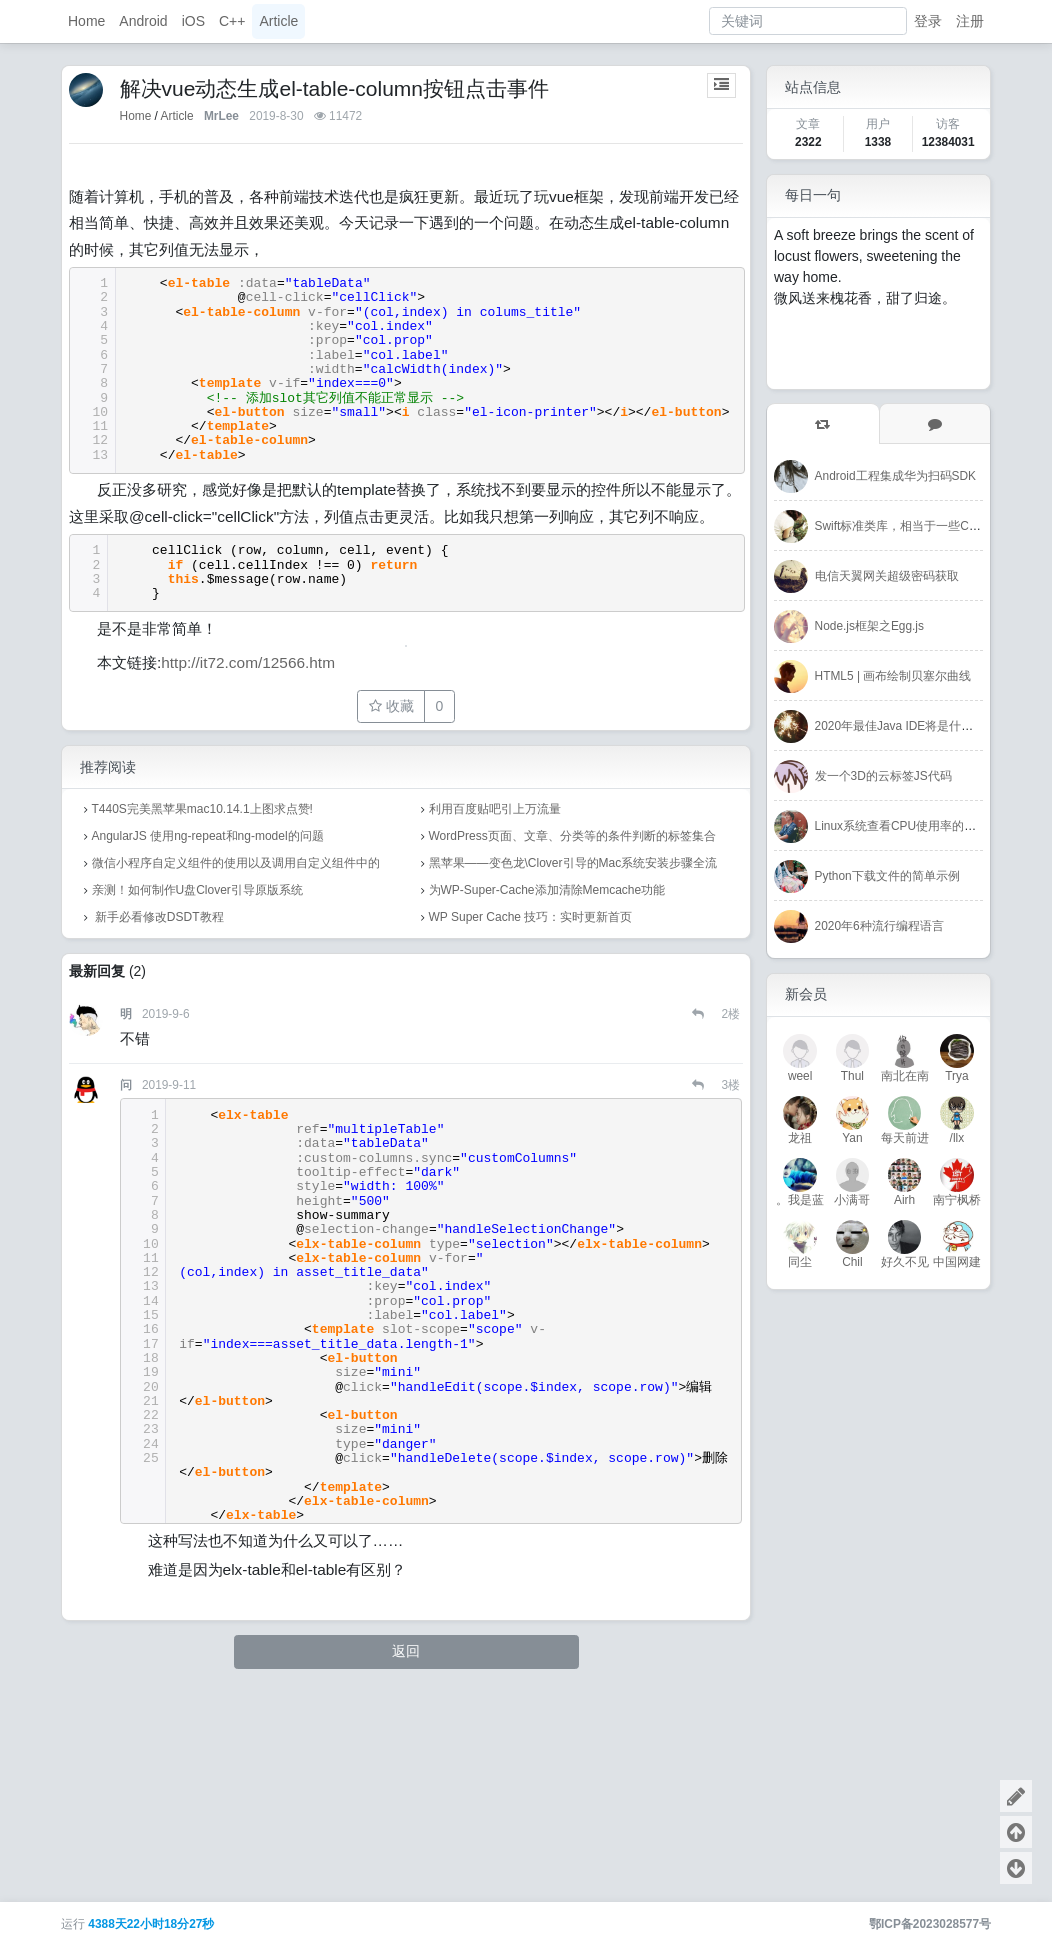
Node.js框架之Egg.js (869, 626)
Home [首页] (136, 116)
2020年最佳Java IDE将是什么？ (900, 726)
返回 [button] (406, 1857)
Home (86, 21)
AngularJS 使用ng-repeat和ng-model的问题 (208, 1042)
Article (278, 21)
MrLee (221, 116)
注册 (970, 21)
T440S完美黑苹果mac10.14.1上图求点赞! (202, 1015)
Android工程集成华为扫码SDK (895, 476)
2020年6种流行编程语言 (879, 926)
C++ (232, 21)
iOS (193, 21)
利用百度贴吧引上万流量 (495, 1015)
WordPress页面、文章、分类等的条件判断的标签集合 (572, 1042)
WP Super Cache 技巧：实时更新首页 (531, 1123)
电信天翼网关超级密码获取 (887, 576)
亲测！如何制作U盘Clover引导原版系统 (197, 1096)
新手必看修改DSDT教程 (158, 1123)
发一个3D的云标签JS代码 (883, 776)
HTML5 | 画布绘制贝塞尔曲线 (893, 676)
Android (143, 21)
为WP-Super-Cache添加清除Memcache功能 (547, 1096)
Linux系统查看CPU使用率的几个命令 (914, 826)
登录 (928, 21)
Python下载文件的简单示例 (887, 876)
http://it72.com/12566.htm (248, 867)
